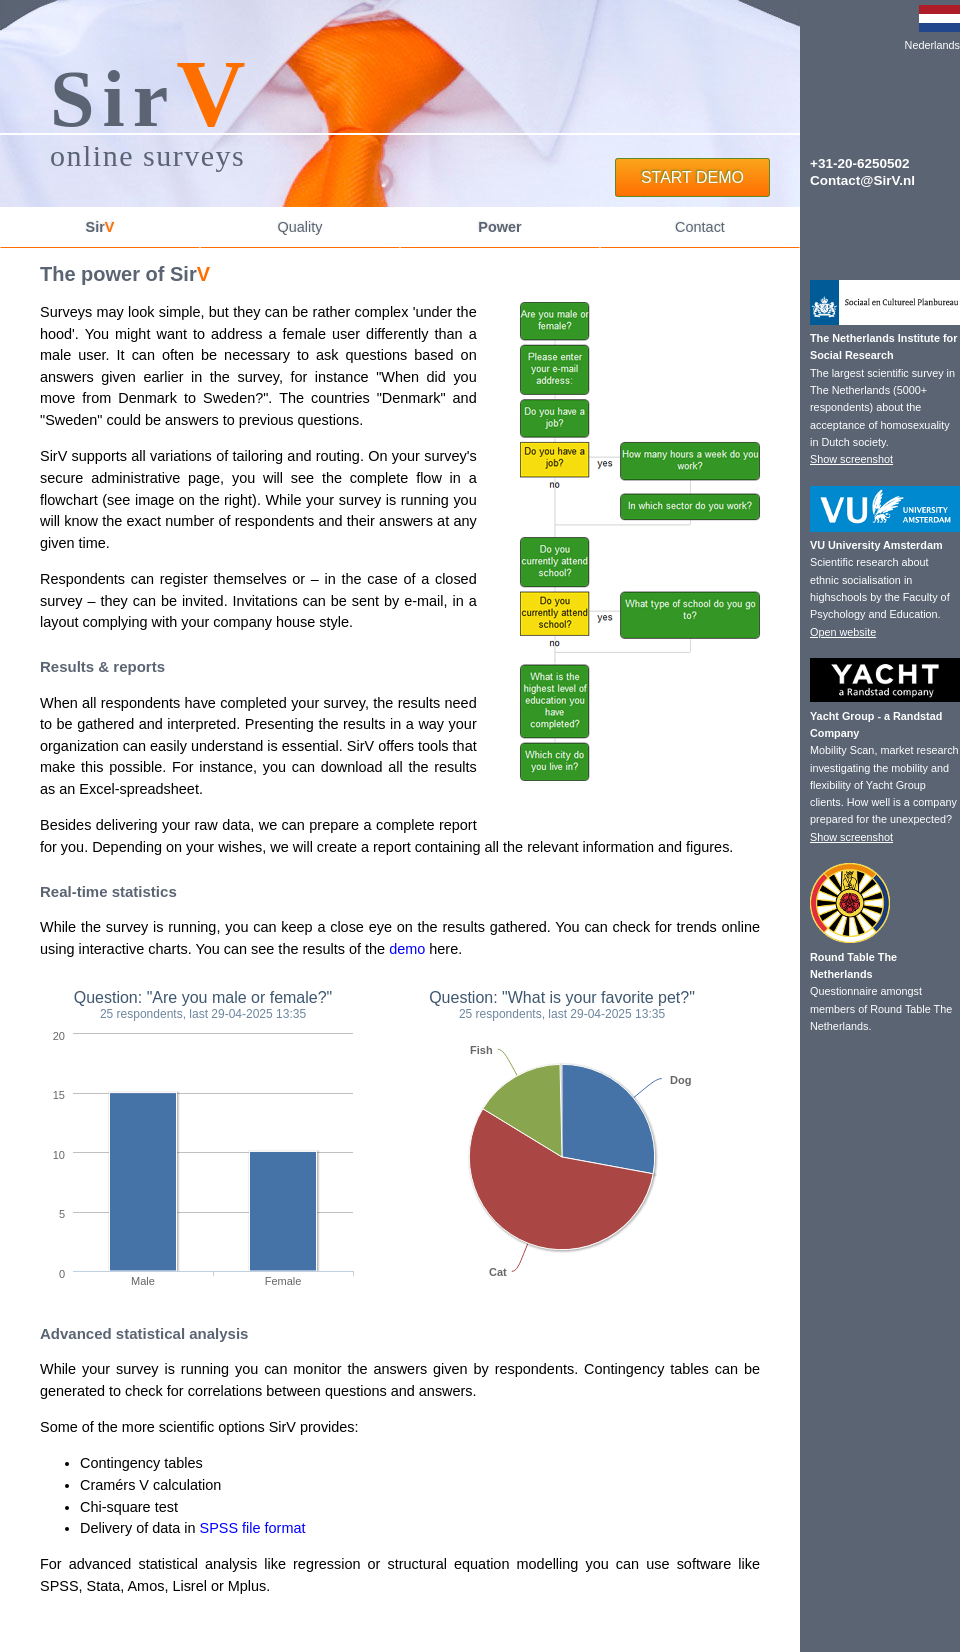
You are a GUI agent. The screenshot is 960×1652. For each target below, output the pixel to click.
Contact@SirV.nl (862, 180)
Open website (843, 632)
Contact (700, 227)
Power (499, 227)
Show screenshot (851, 459)
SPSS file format (253, 1528)
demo (407, 949)
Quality (300, 227)
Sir (152, 99)
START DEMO (692, 177)
